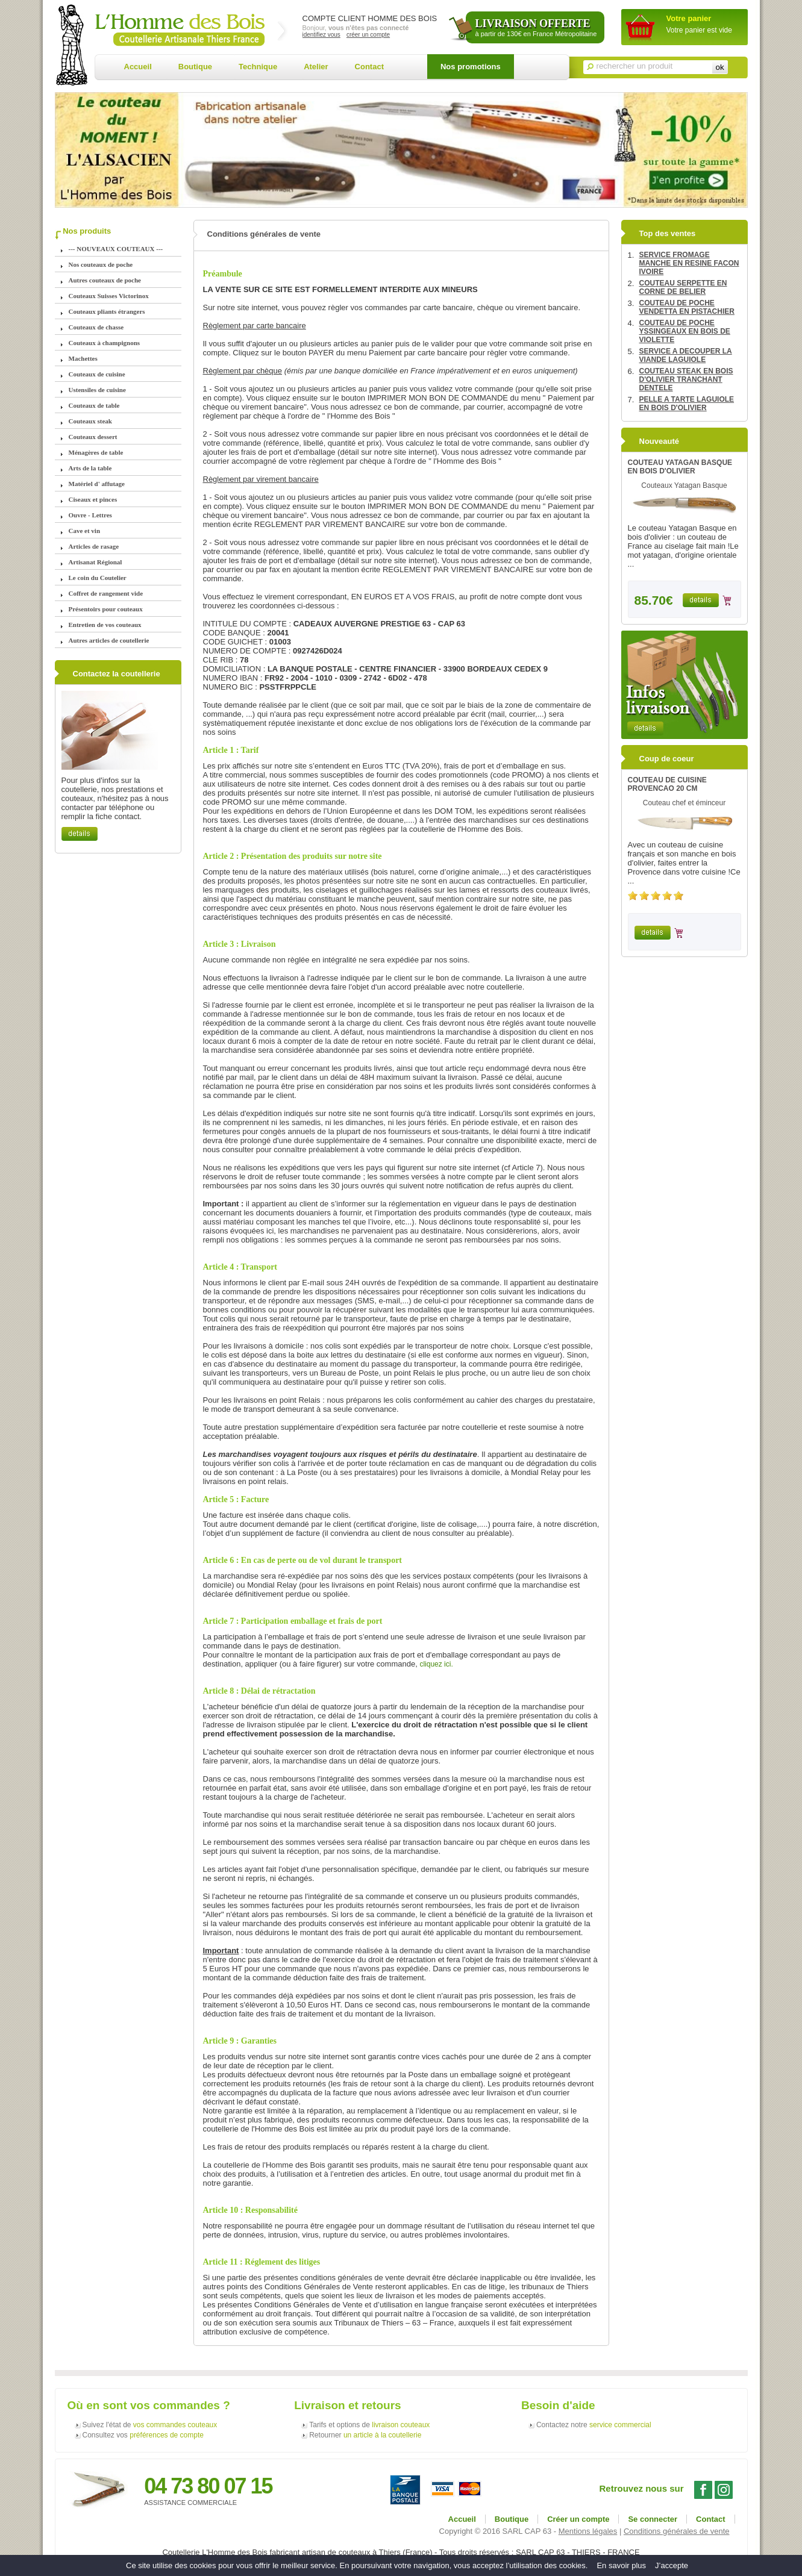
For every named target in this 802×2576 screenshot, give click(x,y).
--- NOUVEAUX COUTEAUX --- (116, 248)
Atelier (316, 66)
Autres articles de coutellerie (109, 640)
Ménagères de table (96, 452)
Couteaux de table (94, 405)
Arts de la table (90, 468)
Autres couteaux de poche (105, 280)
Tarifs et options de (369, 2425)
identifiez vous (321, 34)
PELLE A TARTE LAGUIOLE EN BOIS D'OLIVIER (687, 403)
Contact (369, 66)
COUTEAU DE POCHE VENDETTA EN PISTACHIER (687, 307)
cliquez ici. (436, 1664)
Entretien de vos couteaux (105, 624)
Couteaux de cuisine (97, 374)
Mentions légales (588, 2531)
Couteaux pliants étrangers (107, 311)
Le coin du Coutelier (98, 577)
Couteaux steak (90, 421)
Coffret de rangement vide (106, 593)
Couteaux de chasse (96, 327)
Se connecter (652, 2519)
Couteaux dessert (93, 436)
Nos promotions (470, 66)
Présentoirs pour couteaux (106, 609)
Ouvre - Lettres (90, 515)
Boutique (195, 66)
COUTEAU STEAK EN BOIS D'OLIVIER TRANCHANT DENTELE (686, 379)
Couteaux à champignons (104, 342)
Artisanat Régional (95, 562)
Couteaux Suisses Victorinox (109, 295)
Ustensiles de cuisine (97, 389)
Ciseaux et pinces (93, 499)
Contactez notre (593, 2425)
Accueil (138, 66)
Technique (258, 66)
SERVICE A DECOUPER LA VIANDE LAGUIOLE (685, 355)
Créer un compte (578, 2519)
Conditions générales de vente (677, 2531)
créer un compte (368, 34)
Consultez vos (143, 2435)
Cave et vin (85, 530)
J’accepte (671, 2565)
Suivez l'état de (150, 2425)
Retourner (365, 2435)
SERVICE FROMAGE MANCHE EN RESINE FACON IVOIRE (689, 263)
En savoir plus (621, 2565)
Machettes (83, 358)
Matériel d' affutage (97, 483)
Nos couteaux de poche (101, 264)
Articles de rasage (94, 546)
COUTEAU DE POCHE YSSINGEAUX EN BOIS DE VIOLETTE (684, 331)
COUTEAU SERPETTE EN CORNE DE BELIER (683, 287)
